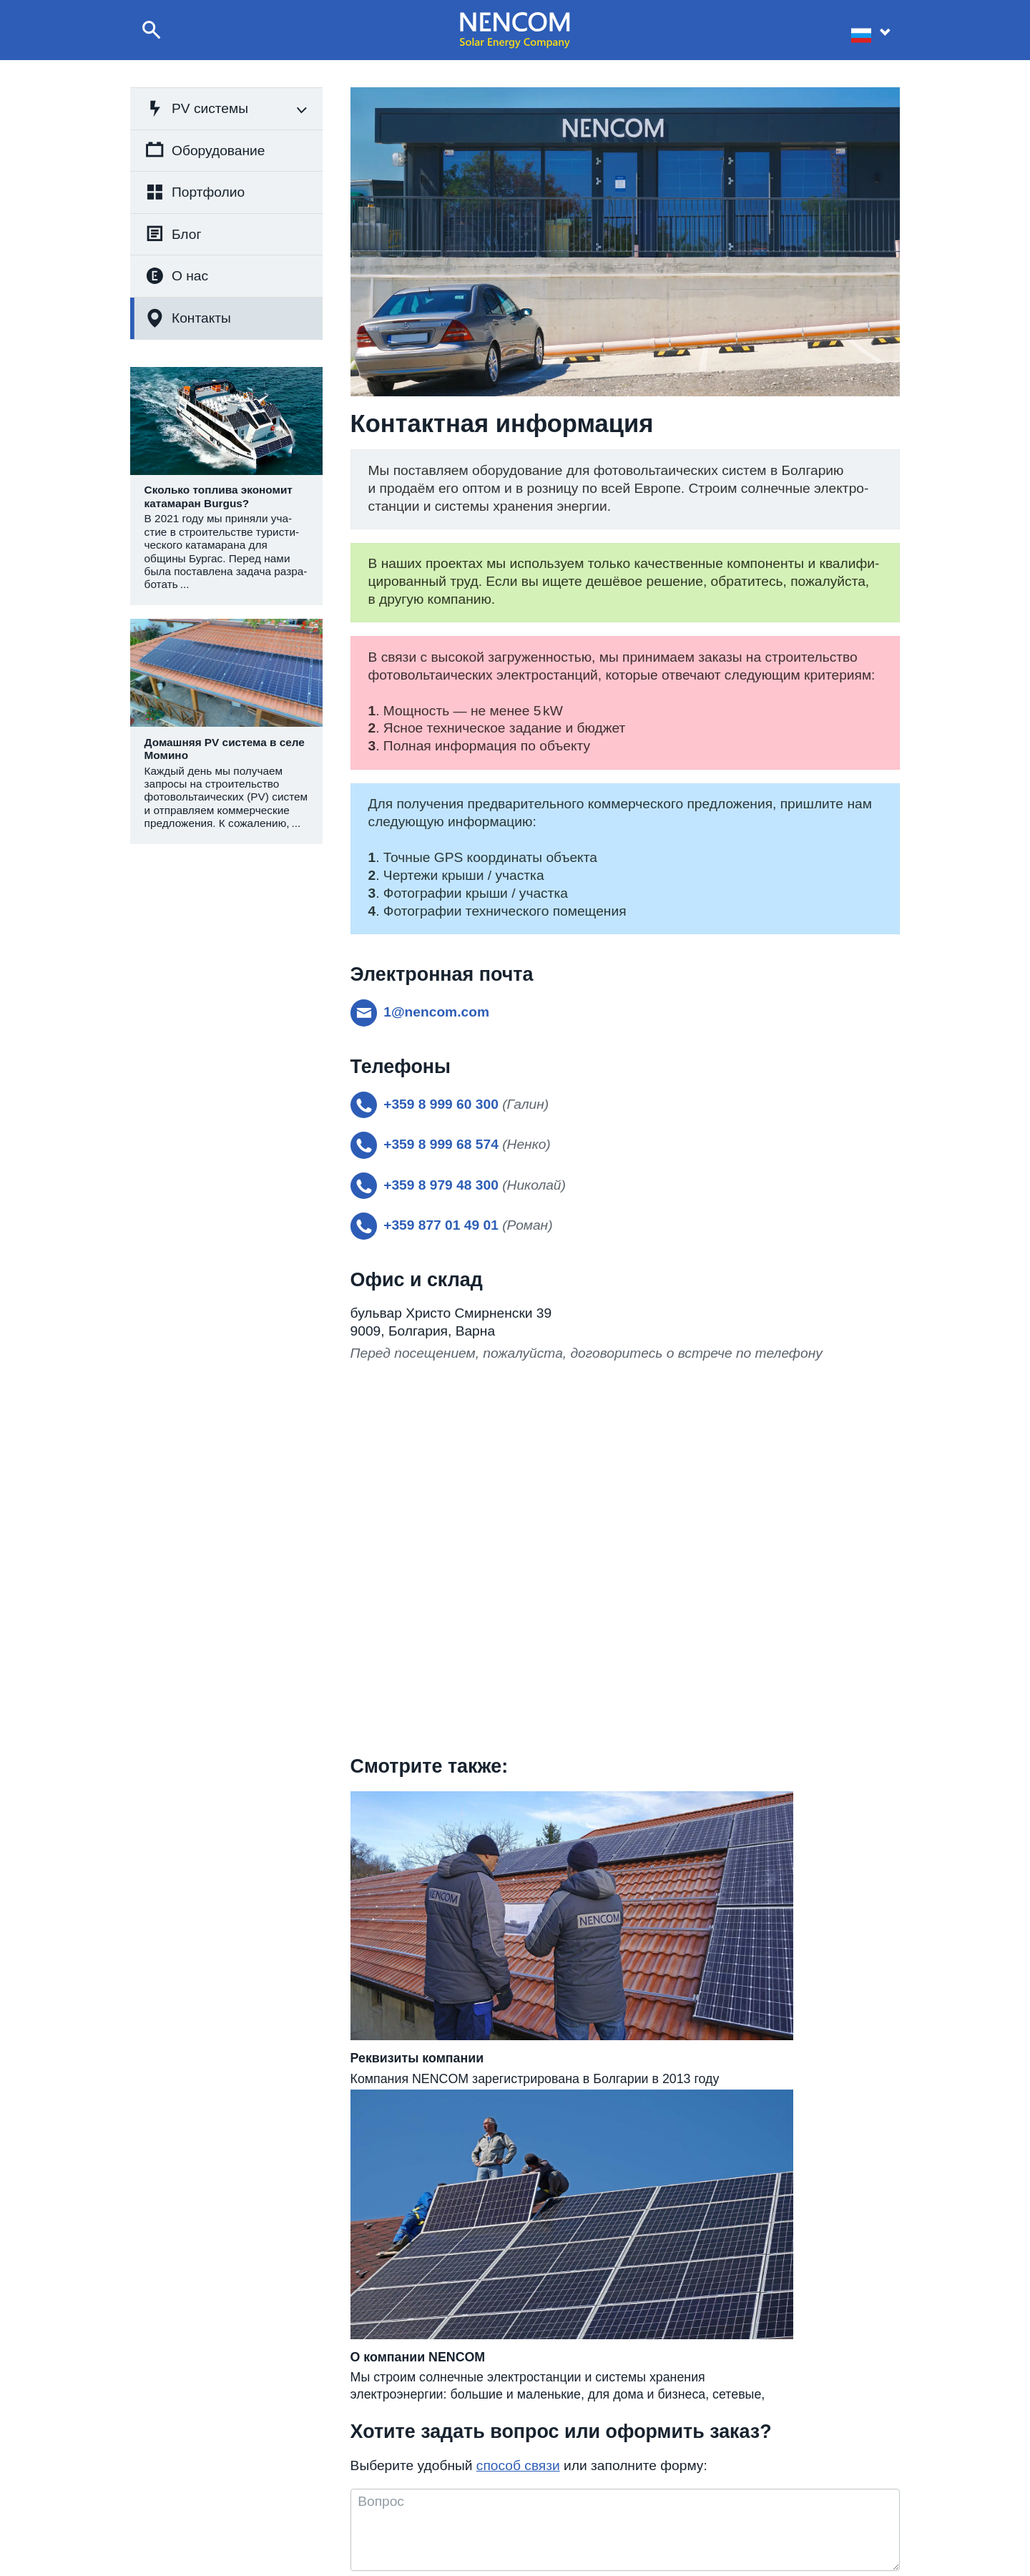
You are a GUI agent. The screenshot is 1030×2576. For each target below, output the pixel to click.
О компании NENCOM (629, 2477)
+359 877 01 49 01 (483, 2511)
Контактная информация (795, 2477)
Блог (173, 233)
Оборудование (204, 149)
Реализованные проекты (635, 2494)
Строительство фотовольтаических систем (275, 2494)
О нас (176, 275)
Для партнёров (773, 2511)
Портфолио (194, 192)
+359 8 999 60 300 (483, 2494)
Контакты (187, 318)
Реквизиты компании (786, 2494)
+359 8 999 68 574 (483, 2477)
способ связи (518, 2184)
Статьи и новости (618, 2511)
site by (980, 2555)
